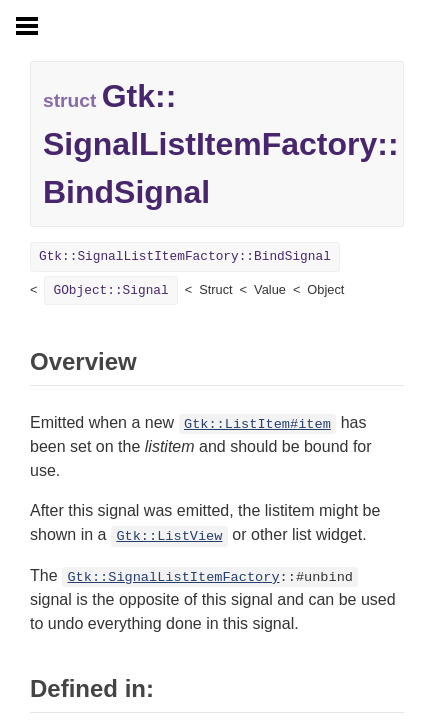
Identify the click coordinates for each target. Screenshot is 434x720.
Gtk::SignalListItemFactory (173, 577)
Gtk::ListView (169, 536)
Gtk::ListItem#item (257, 424)
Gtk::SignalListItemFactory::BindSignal (185, 256)
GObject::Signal (110, 290)
